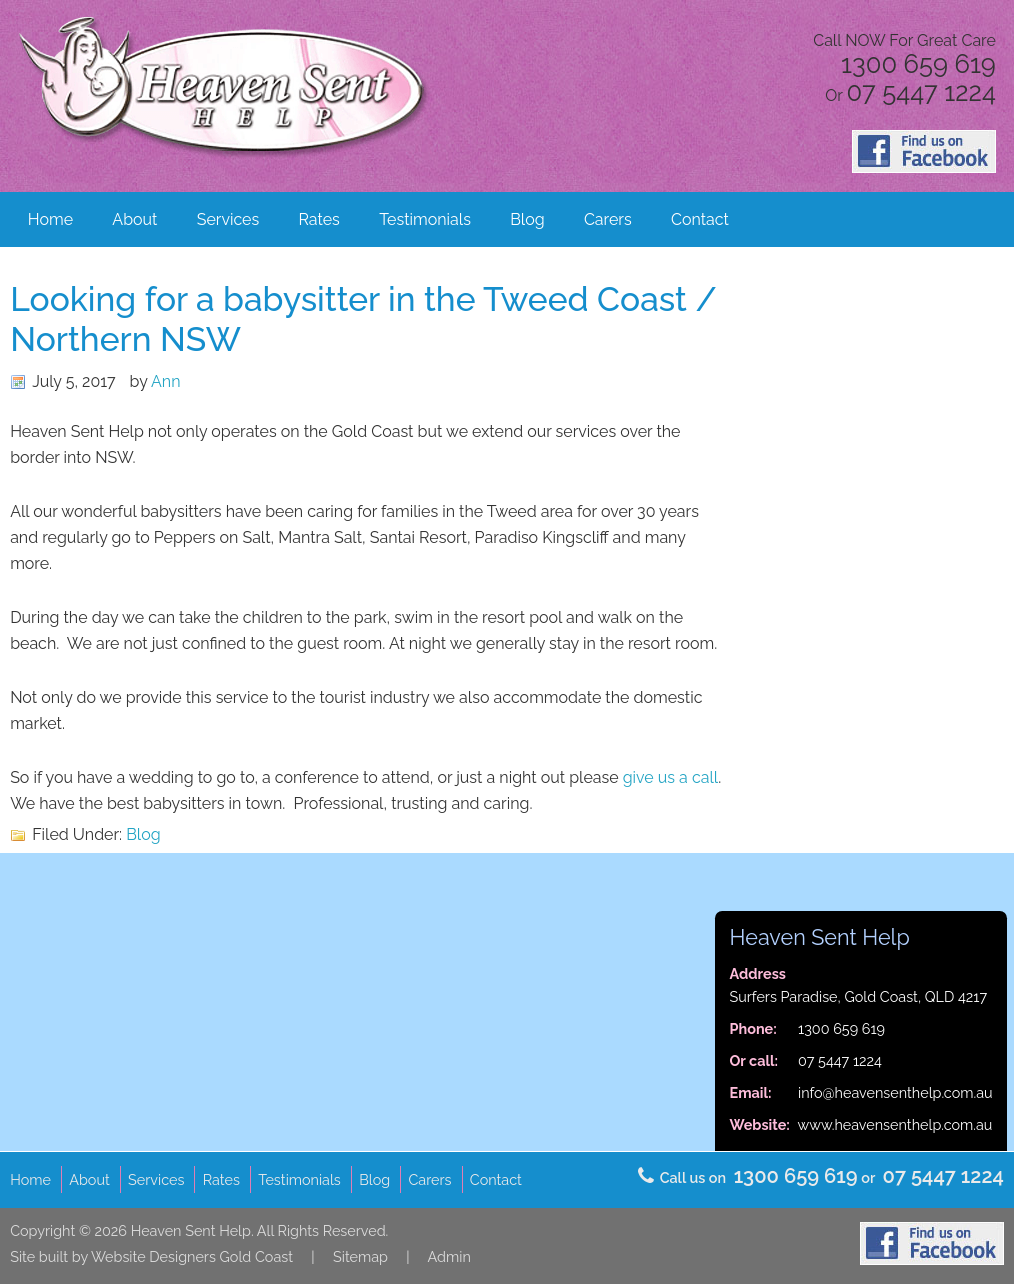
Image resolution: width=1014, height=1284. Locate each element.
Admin (449, 1256)
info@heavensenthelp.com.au (895, 1092)
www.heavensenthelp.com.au (895, 1124)
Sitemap (360, 1256)
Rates (319, 219)
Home (50, 219)
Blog (527, 219)
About (134, 219)
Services (228, 219)
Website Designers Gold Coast (192, 1256)
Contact (700, 219)
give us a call (670, 777)
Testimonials (425, 219)
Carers (608, 219)
